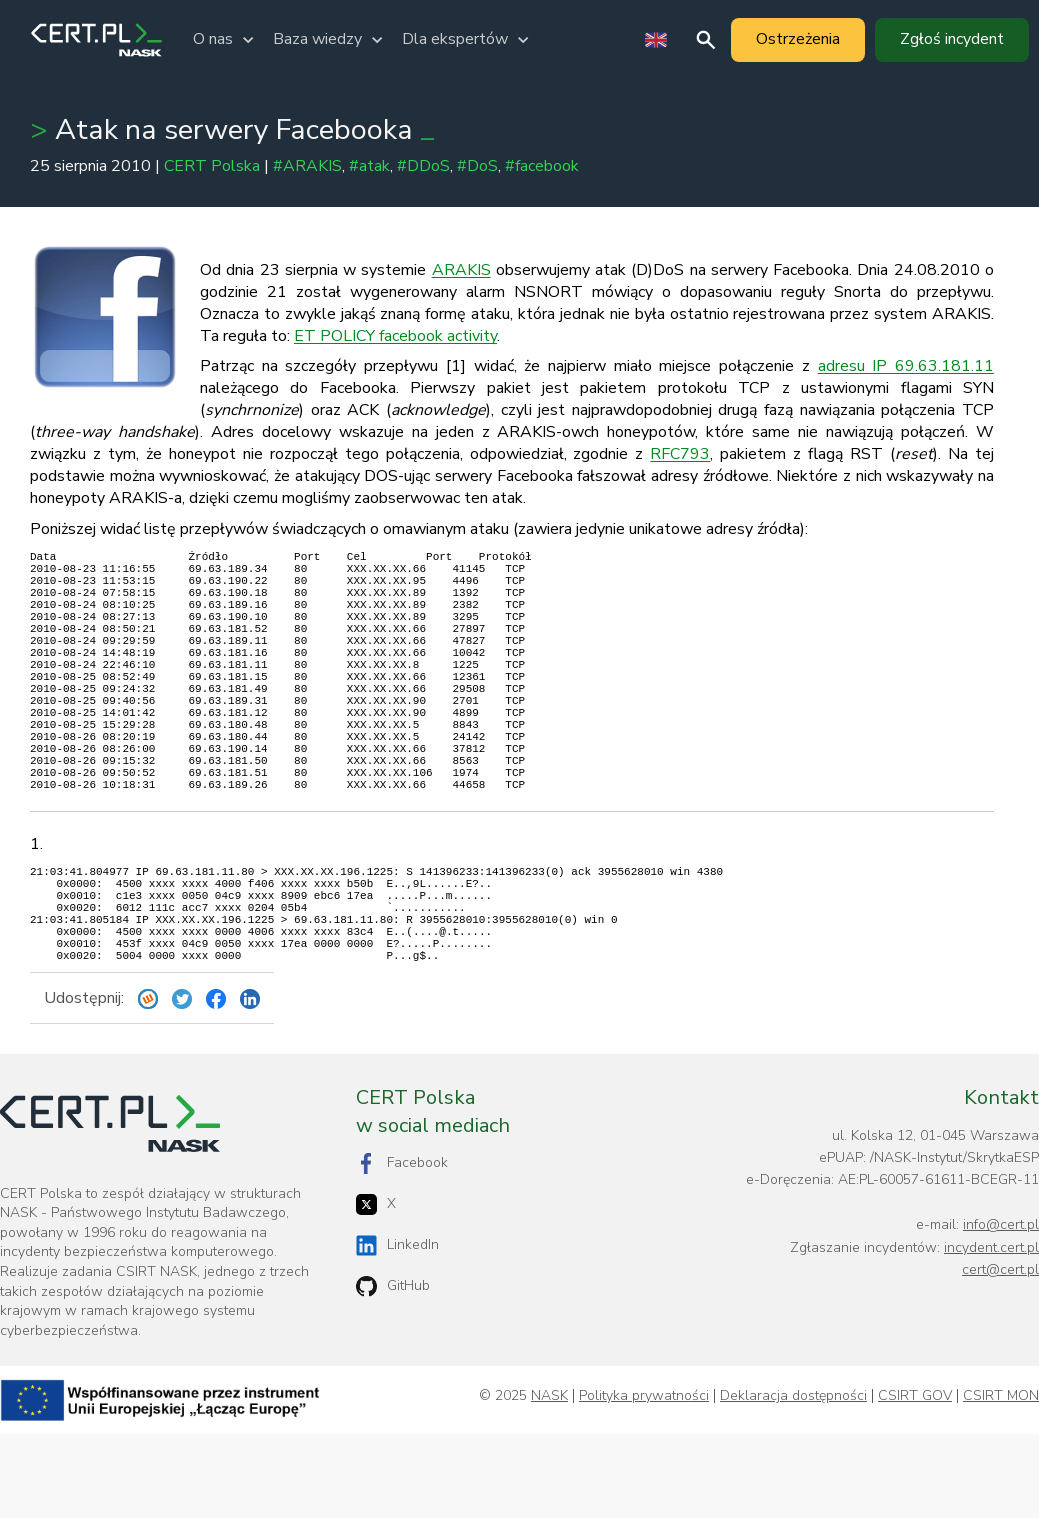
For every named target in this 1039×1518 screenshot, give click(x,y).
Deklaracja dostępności (793, 1480)
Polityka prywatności (644, 1480)
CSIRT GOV (915, 1480)
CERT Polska (212, 166)
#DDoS (423, 166)
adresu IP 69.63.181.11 (906, 366)
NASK (549, 1480)
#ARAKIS (307, 166)
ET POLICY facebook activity (395, 336)
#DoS (477, 166)
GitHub (393, 1370)
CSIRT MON (1001, 1480)
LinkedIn (397, 1329)
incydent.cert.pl (991, 1331)
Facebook (402, 1247)
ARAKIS (461, 270)
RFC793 (680, 454)
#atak (369, 166)
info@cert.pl (1001, 1308)
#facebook (542, 166)
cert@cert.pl (1000, 1353)
